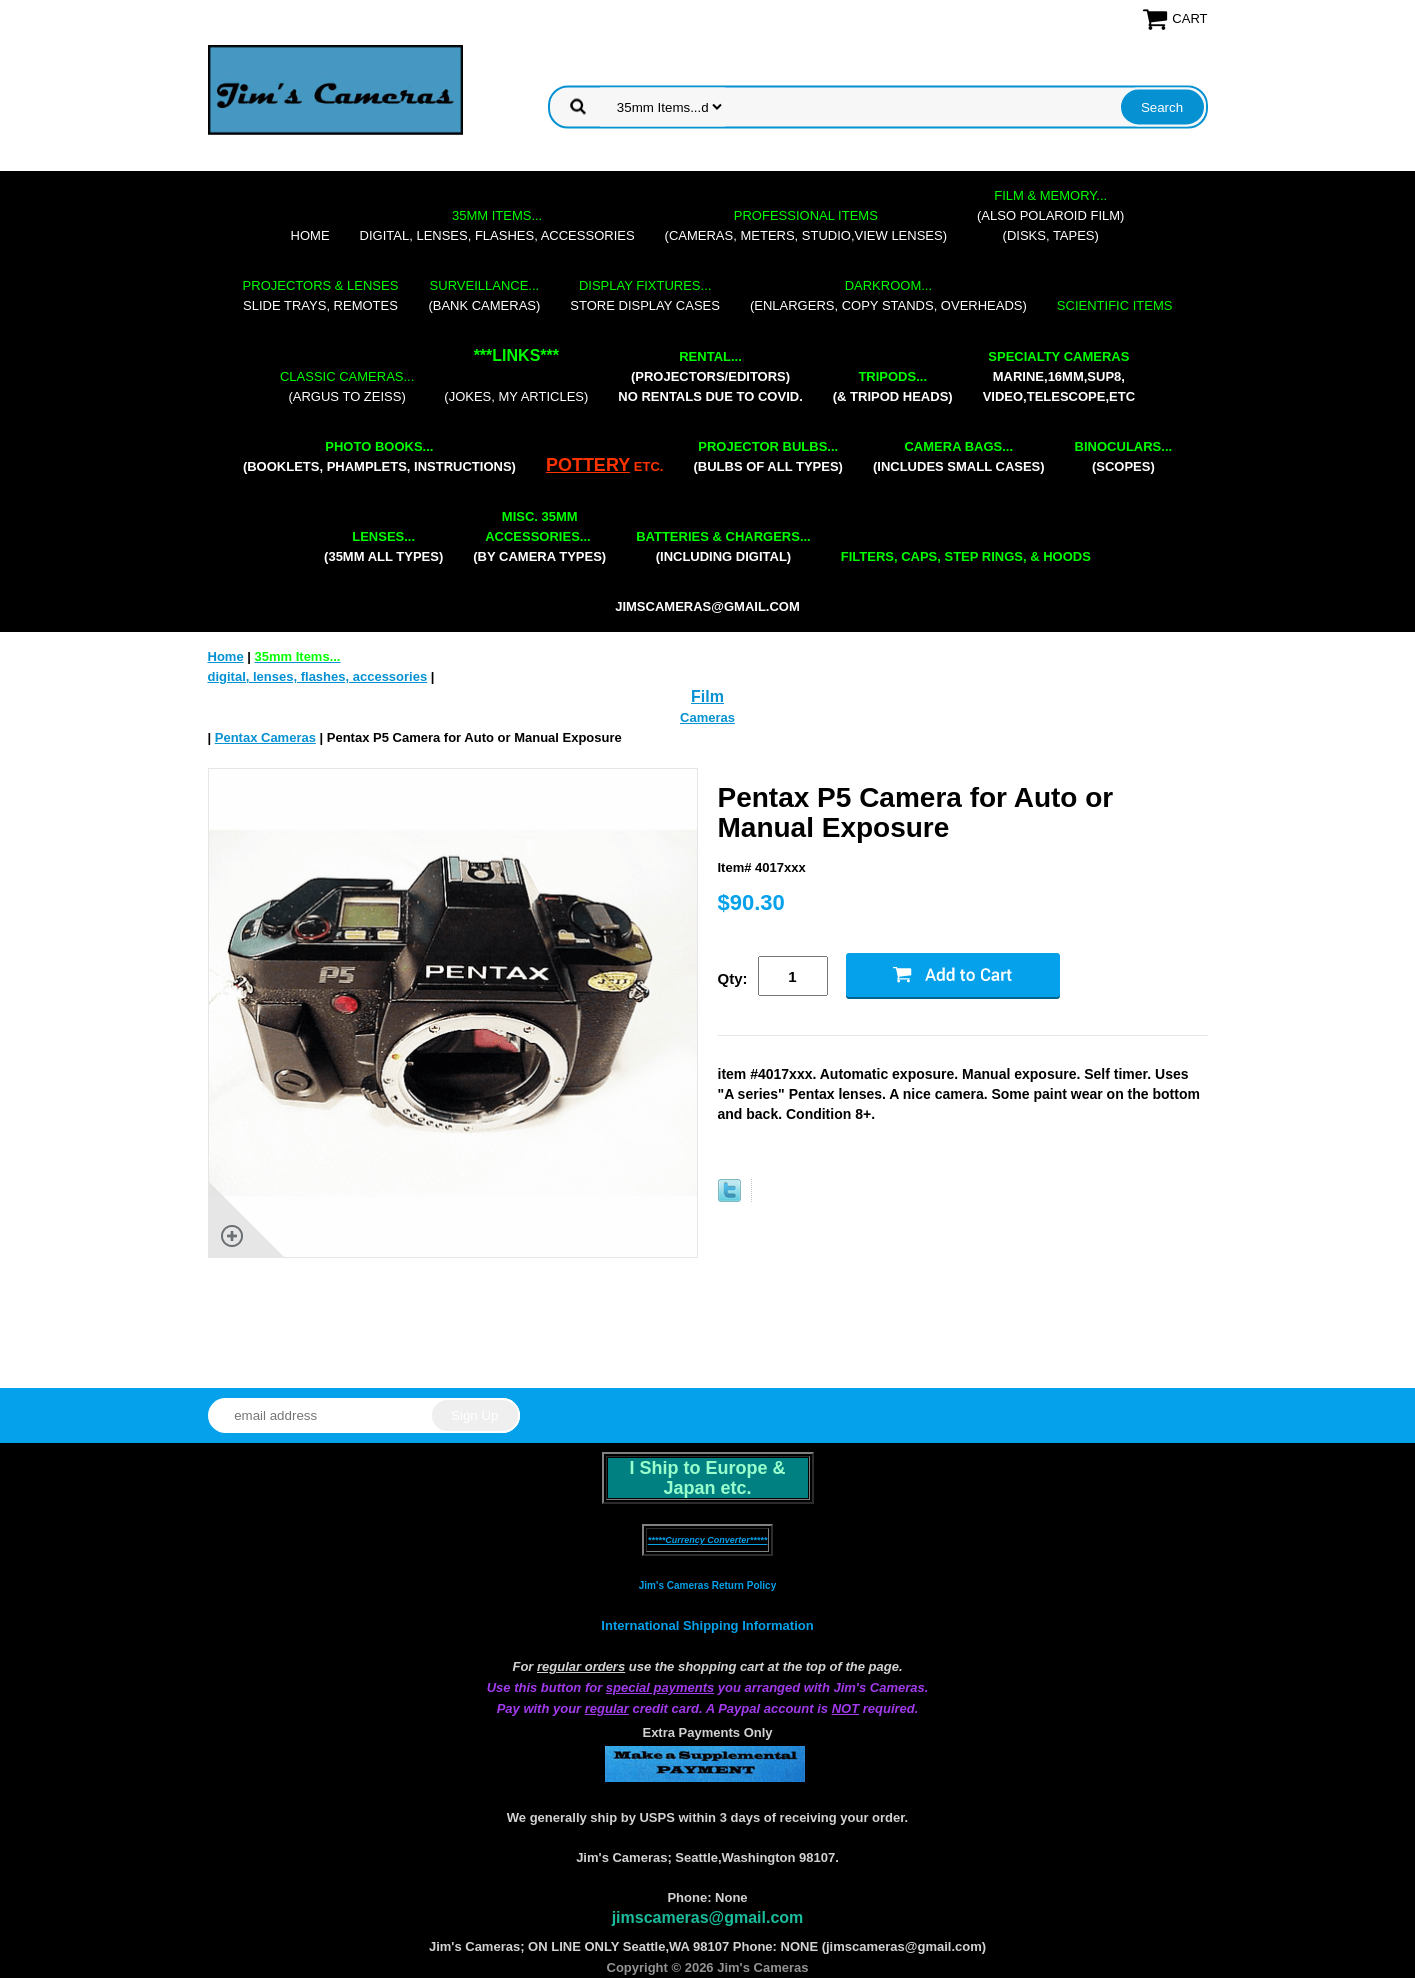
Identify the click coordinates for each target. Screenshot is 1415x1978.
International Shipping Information (707, 1625)
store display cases (645, 295)
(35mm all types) (383, 546)
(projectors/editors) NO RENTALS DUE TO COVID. (710, 376)
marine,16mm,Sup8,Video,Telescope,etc (1059, 376)
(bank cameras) (484, 295)
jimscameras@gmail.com (707, 606)
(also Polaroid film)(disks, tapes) (1050, 215)
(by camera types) (539, 536)
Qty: (733, 978)
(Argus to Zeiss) (347, 386)
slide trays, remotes (321, 295)
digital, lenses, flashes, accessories (497, 225)
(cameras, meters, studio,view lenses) (806, 225)
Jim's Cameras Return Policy (707, 1585)
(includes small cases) (959, 456)
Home (310, 235)
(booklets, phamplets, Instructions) (379, 456)
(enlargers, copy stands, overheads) (888, 295)
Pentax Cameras (265, 737)
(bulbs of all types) (768, 456)
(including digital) (723, 546)
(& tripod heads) (893, 386)
